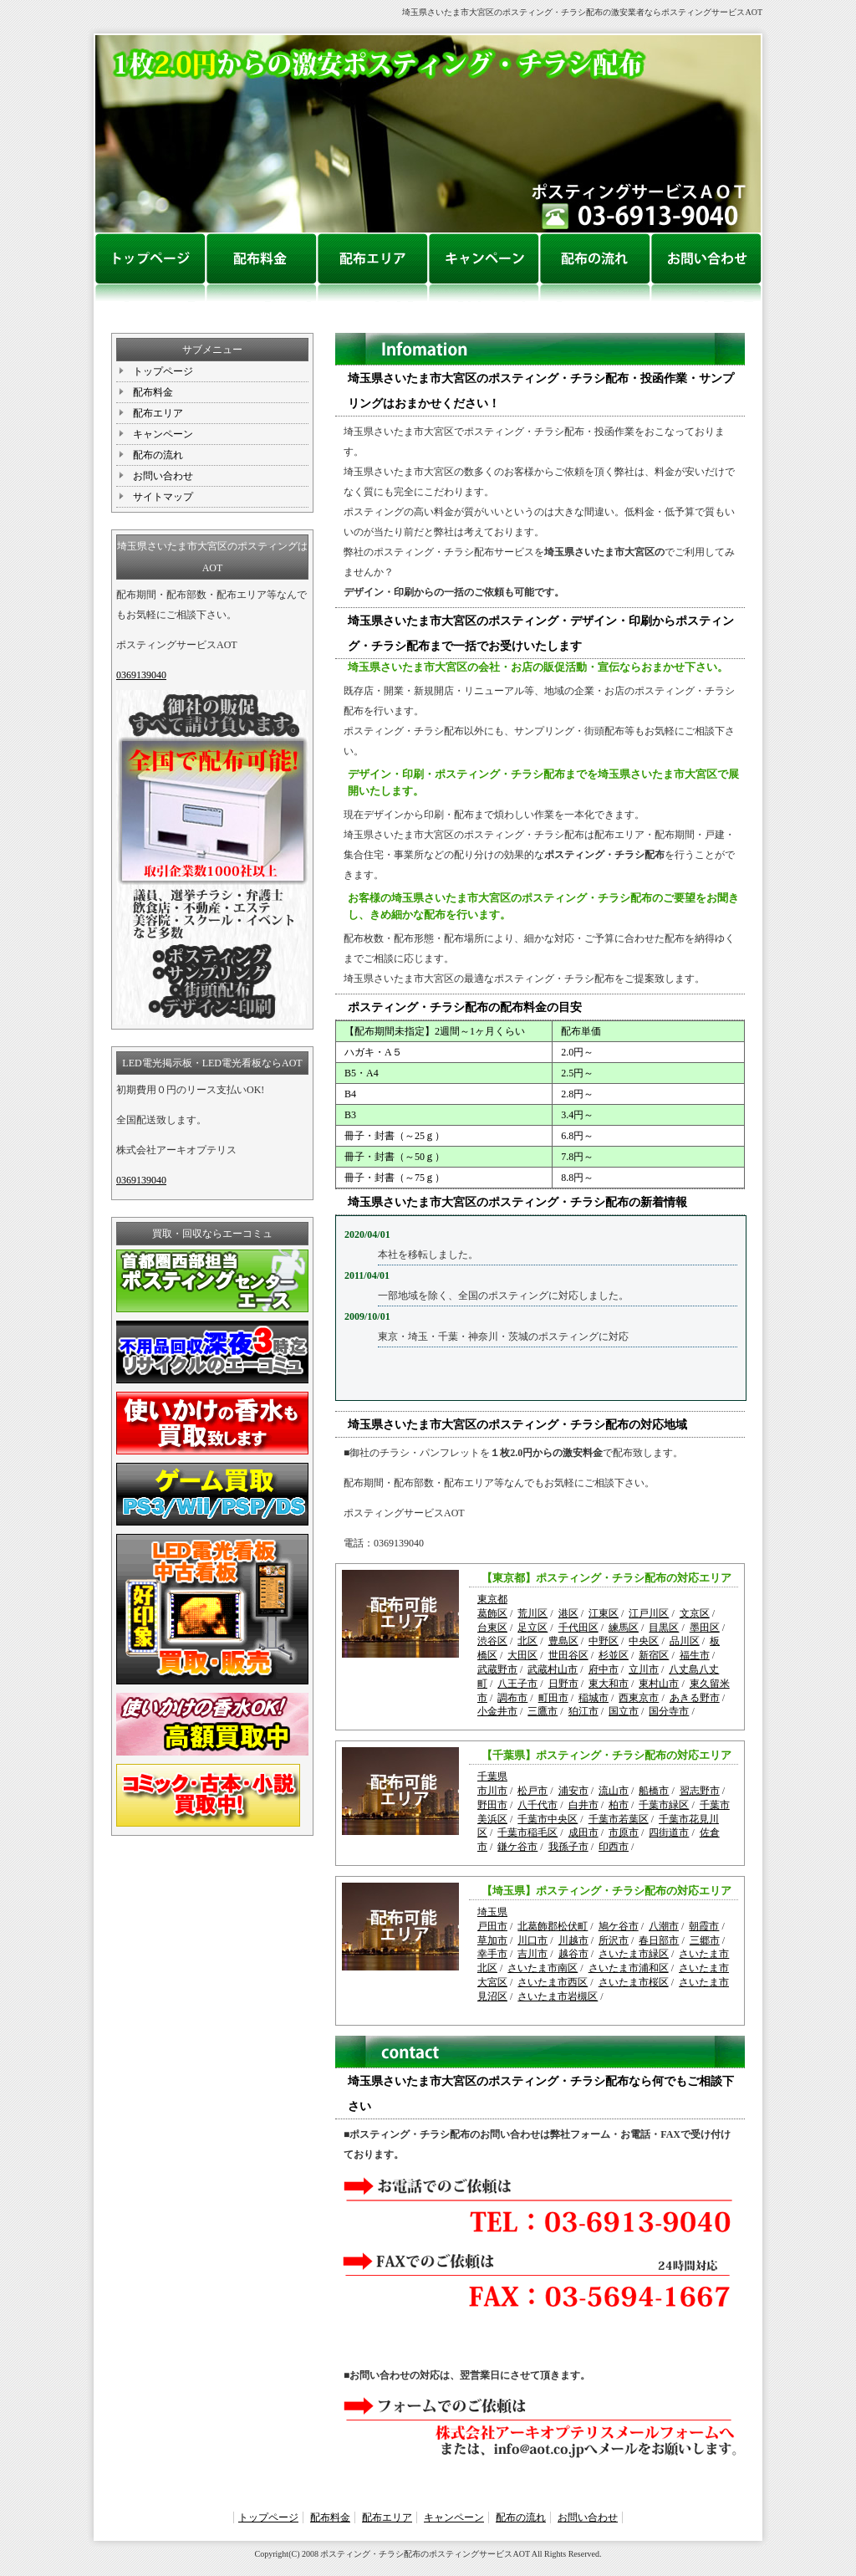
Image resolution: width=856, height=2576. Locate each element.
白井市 (583, 1805)
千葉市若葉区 (618, 1819)
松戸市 (532, 1791)
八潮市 (664, 1926)
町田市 (553, 1698)
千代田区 (578, 1627)
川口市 (532, 1940)
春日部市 (659, 1940)
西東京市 (639, 1698)
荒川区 (532, 1613)
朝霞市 (704, 1926)
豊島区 (563, 1641)
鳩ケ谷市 (619, 1926)
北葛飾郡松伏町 (552, 1926)
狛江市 (583, 1711)
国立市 (624, 1711)
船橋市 (654, 1791)
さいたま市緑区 (634, 1954)
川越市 (573, 1940)
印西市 (614, 1847)
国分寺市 (669, 1711)
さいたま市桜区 (634, 1982)
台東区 (492, 1627)
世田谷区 (568, 1655)
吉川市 (532, 1954)
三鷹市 (542, 1711)
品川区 (685, 1641)
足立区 (532, 1627)
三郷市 (705, 1940)
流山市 (614, 1791)
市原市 (624, 1832)
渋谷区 (492, 1641)
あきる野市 (695, 1698)
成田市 (583, 1832)
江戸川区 (649, 1613)
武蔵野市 (497, 1669)
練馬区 (624, 1627)
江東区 (603, 1613)
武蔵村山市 (552, 1669)
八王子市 (517, 1683)
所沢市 (614, 1940)
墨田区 (705, 1627)
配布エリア (158, 413)
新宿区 (654, 1655)
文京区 (695, 1613)
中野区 (603, 1641)
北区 (527, 1641)
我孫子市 (568, 1847)
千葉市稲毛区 (527, 1832)
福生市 (695, 1655)
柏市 (619, 1805)
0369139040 (141, 675)
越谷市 (573, 1954)
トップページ (163, 371)
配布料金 (153, 392)
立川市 (644, 1669)
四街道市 (669, 1832)
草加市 (492, 1940)
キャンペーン (163, 434)
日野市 (563, 1683)
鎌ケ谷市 (517, 1847)
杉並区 (614, 1655)
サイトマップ (163, 497)
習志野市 (700, 1791)
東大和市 (608, 1683)
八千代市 (537, 1805)
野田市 (492, 1805)
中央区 (644, 1641)
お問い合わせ (163, 476)
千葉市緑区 (664, 1805)
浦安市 (573, 1791)
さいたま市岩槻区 (557, 1996)
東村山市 (659, 1683)
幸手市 (492, 1954)
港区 (568, 1613)
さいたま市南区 (542, 1968)
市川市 (492, 1791)
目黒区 (664, 1627)
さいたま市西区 (552, 1982)
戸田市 (492, 1926)
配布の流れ (158, 455)
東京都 (492, 1599)
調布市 (512, 1698)
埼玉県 (492, 1912)
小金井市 (497, 1711)
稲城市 (593, 1698)
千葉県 (492, 1776)
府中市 (603, 1669)
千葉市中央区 (547, 1819)
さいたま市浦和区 (628, 1968)
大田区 (522, 1655)
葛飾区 (492, 1613)
